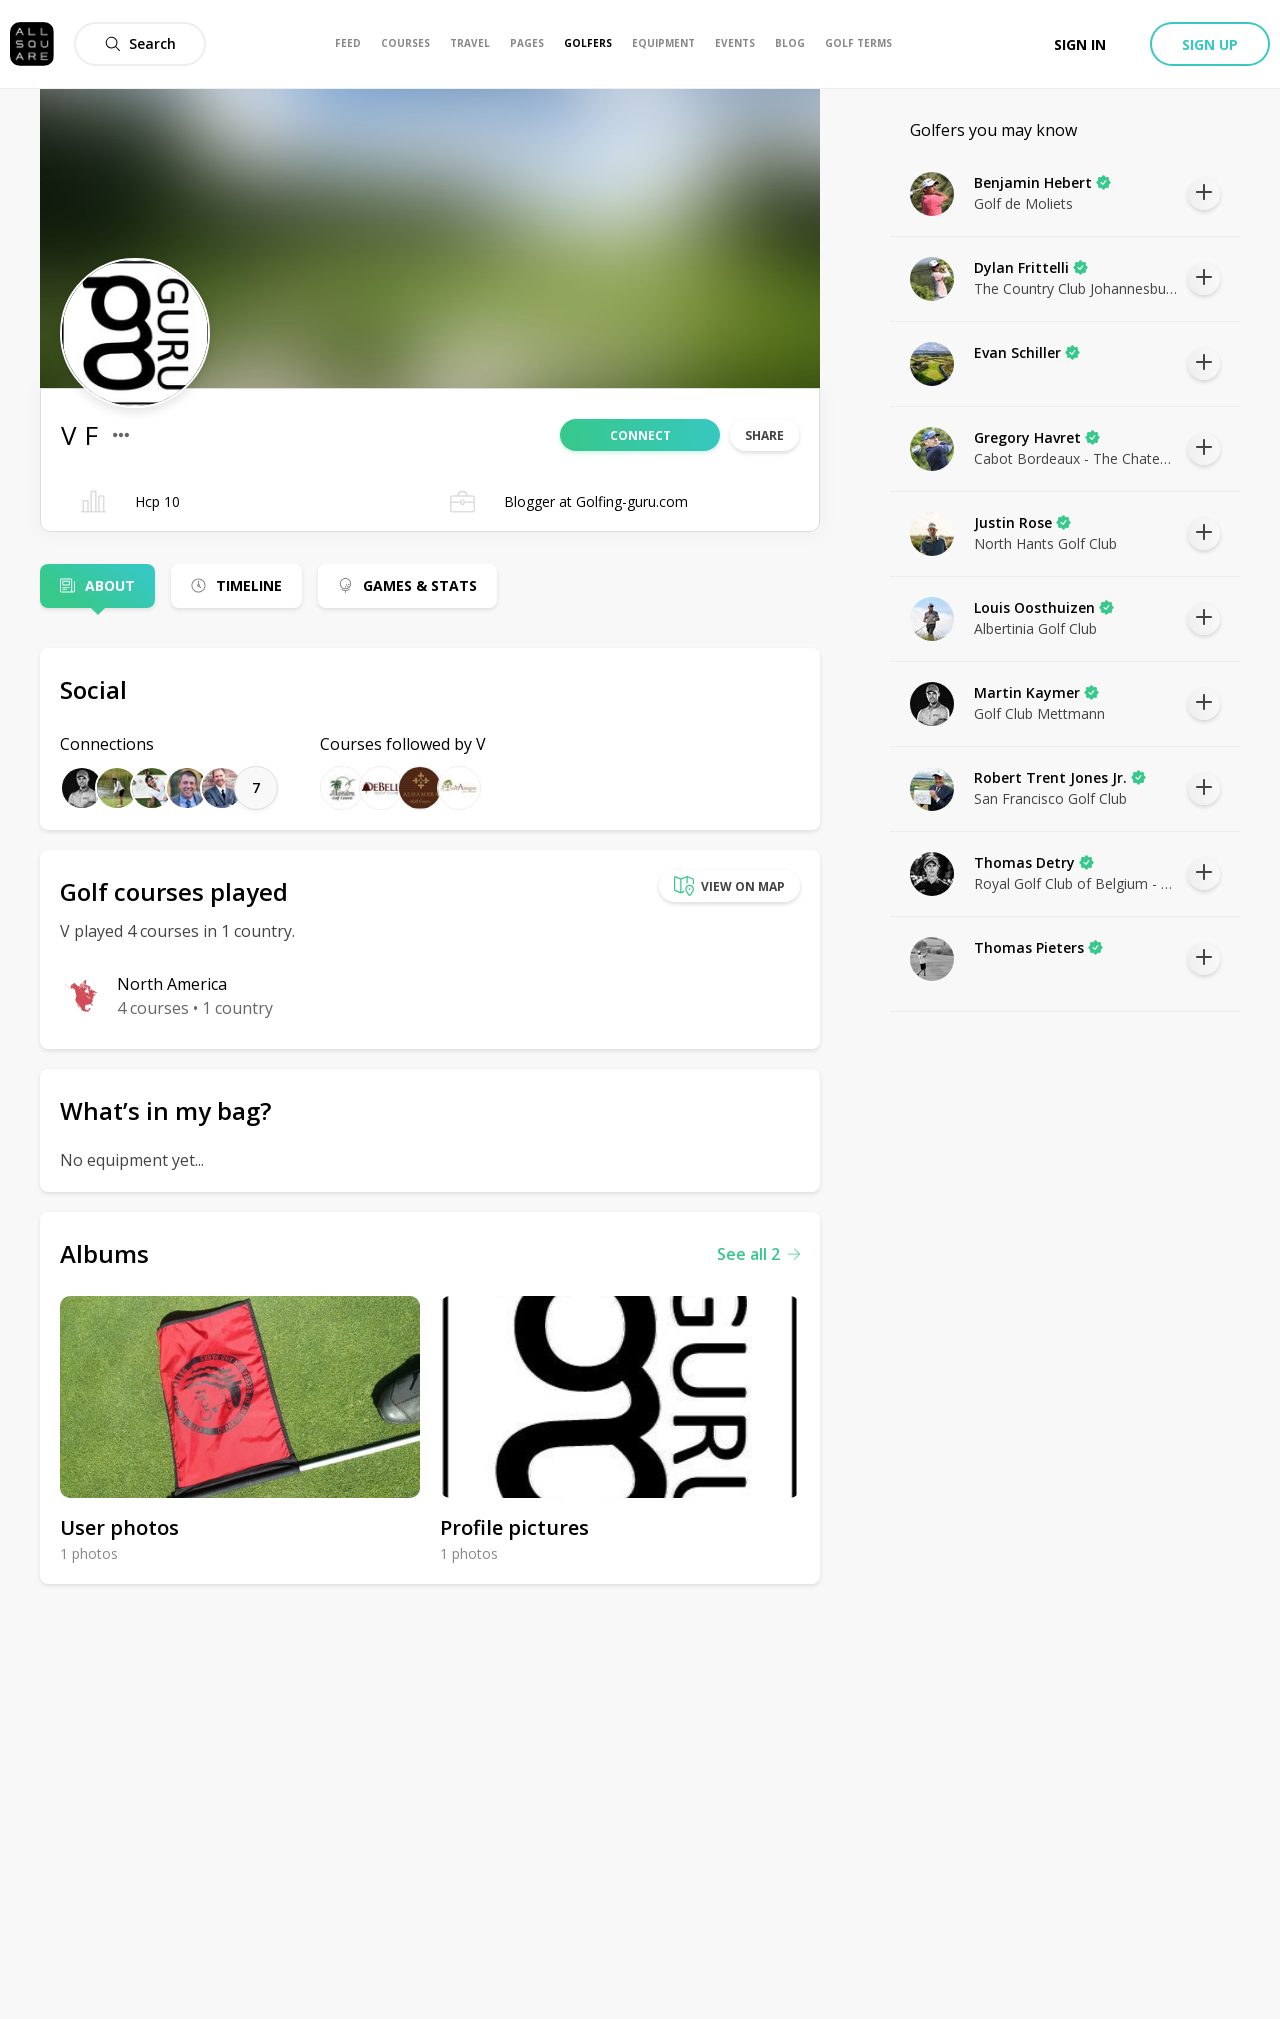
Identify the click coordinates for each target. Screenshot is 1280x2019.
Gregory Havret (1037, 437)
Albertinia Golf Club (1035, 628)
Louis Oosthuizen (1044, 607)
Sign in (1080, 44)
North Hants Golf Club (1045, 543)
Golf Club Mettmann (1039, 713)
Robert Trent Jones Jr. (1060, 777)
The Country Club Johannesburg (1076, 288)
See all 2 (758, 1254)
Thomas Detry (1034, 862)
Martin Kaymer (1036, 692)
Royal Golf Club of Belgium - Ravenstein (1076, 883)
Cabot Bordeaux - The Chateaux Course (1076, 458)
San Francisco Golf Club (1050, 798)
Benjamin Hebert (1042, 182)
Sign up (1210, 44)
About (110, 585)
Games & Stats (420, 585)
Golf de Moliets (1023, 203)
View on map (729, 886)
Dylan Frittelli (1031, 267)
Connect (640, 435)
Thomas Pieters (1038, 947)
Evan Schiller (1027, 352)
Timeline (249, 585)
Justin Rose (1022, 522)
